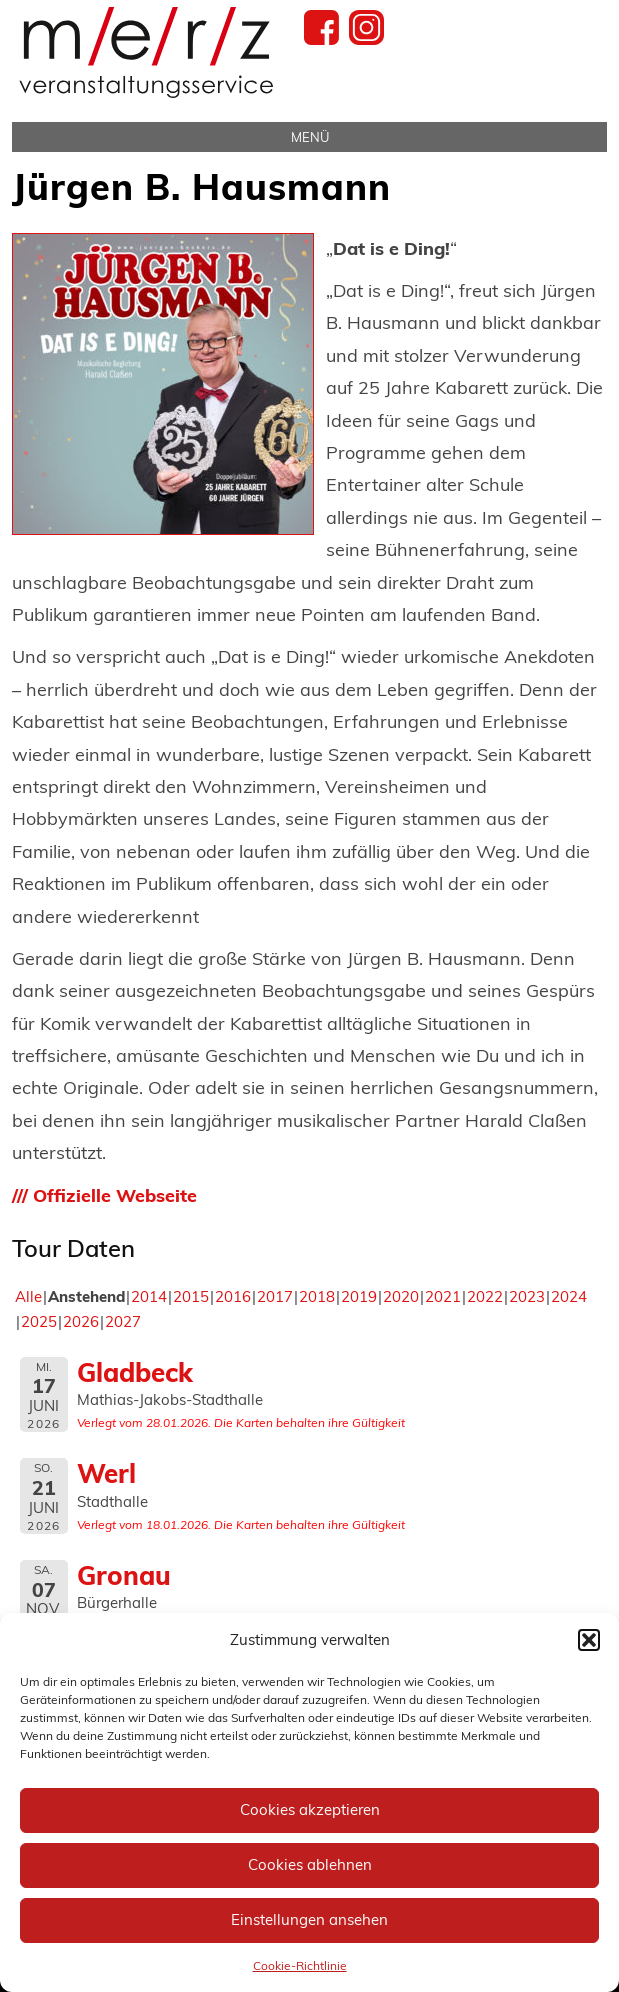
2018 (317, 1296)
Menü (310, 137)
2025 (39, 1321)
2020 (401, 1296)
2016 (233, 1296)
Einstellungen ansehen (309, 1919)
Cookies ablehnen (310, 1864)
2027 (123, 1321)
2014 (149, 1296)
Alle (28, 1296)
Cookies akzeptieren (310, 1809)
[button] (589, 1640)
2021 (443, 1296)
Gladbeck (135, 1372)
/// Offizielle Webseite (104, 1195)
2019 (359, 1296)
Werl (106, 1473)
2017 (275, 1296)
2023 (527, 1296)
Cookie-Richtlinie (300, 1965)
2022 (485, 1296)
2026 (81, 1321)
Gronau (124, 1575)
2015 (191, 1296)
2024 (569, 1296)
